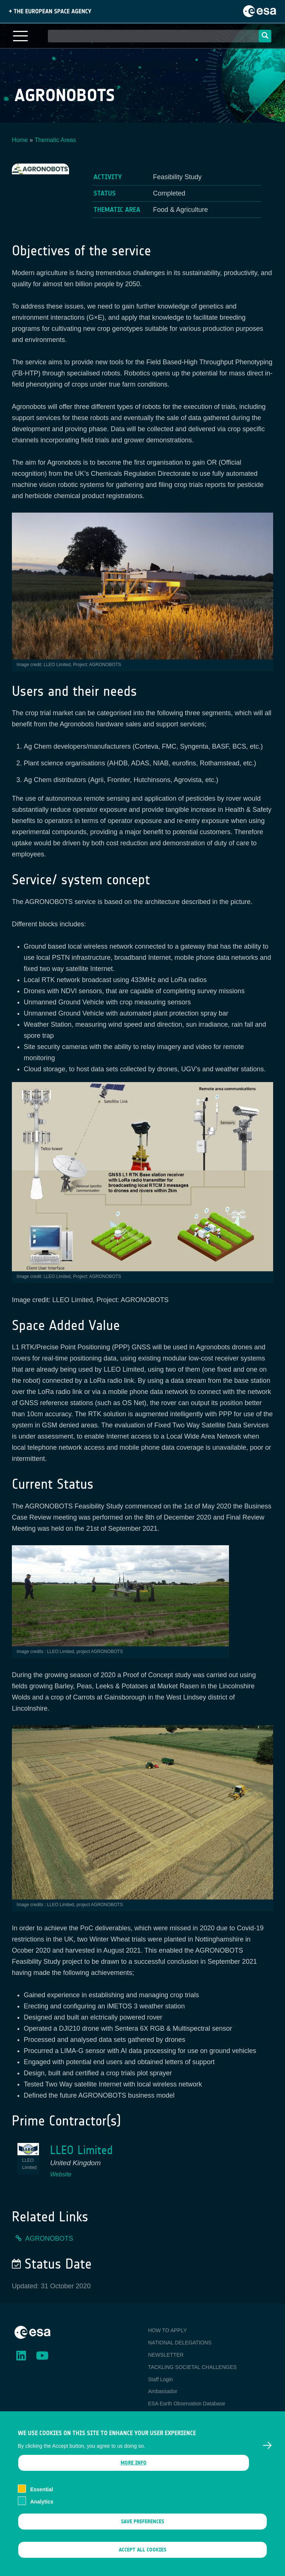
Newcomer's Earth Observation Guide (191, 2416)
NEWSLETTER (166, 2355)
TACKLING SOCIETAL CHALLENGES (192, 2367)
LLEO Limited (81, 2150)
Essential (41, 2501)
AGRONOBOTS (49, 2238)
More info (134, 2474)
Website (61, 2174)
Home (20, 140)
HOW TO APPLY (167, 2330)
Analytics (41, 2512)
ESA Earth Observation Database (186, 2403)
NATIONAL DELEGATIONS (180, 2343)
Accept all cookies (142, 2561)
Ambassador (162, 2391)
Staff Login (160, 2379)
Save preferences (142, 2532)
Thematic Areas (55, 140)
